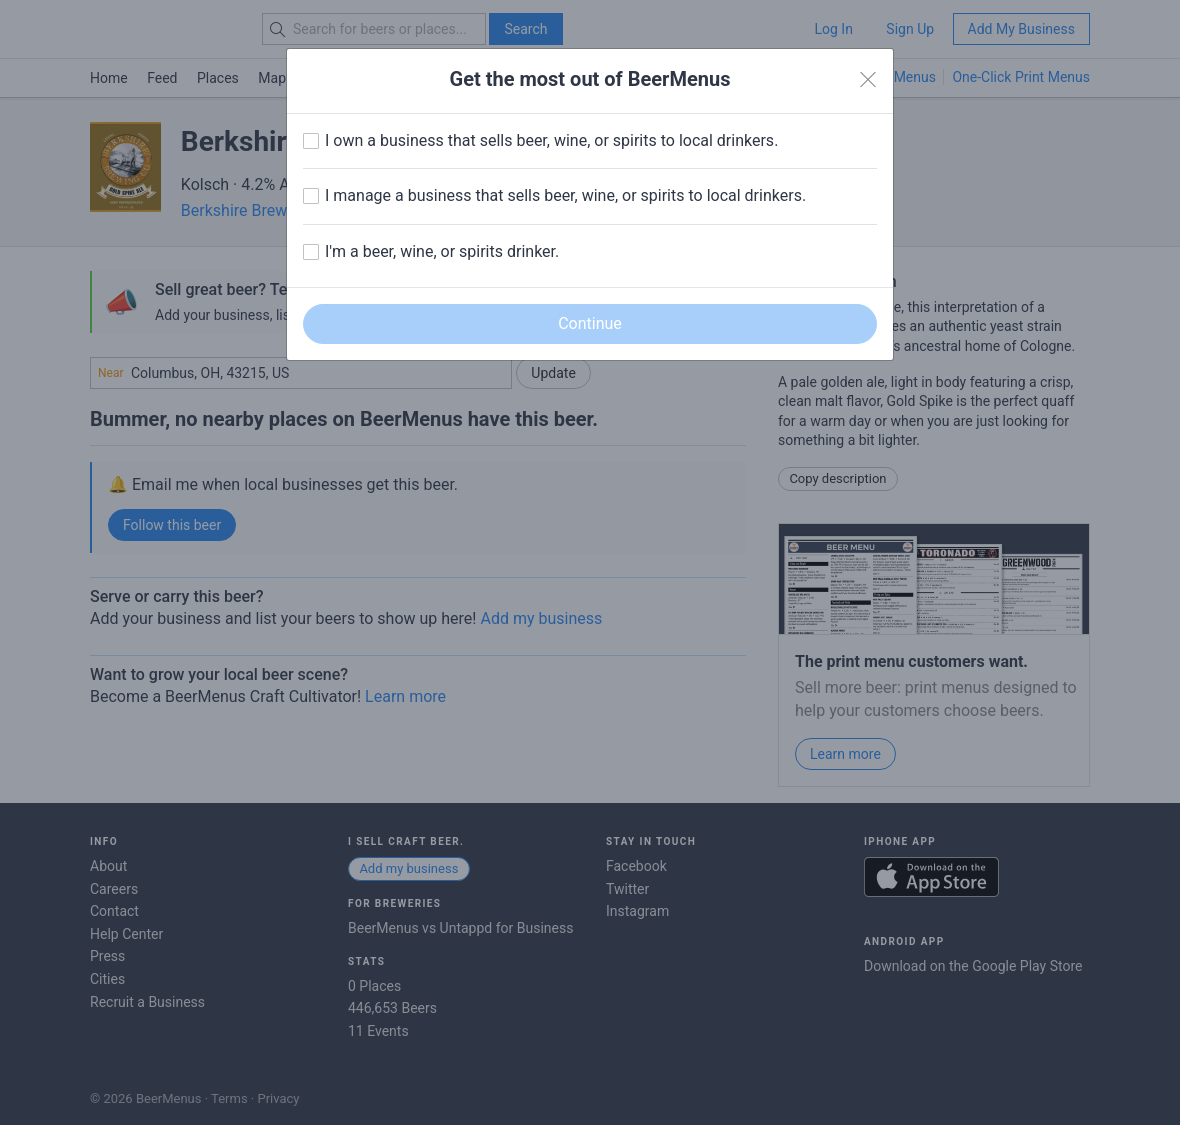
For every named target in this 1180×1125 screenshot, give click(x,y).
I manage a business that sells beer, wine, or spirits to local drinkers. (565, 195)
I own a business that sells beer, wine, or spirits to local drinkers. (551, 140)
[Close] (868, 80)
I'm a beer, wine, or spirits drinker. (442, 251)
